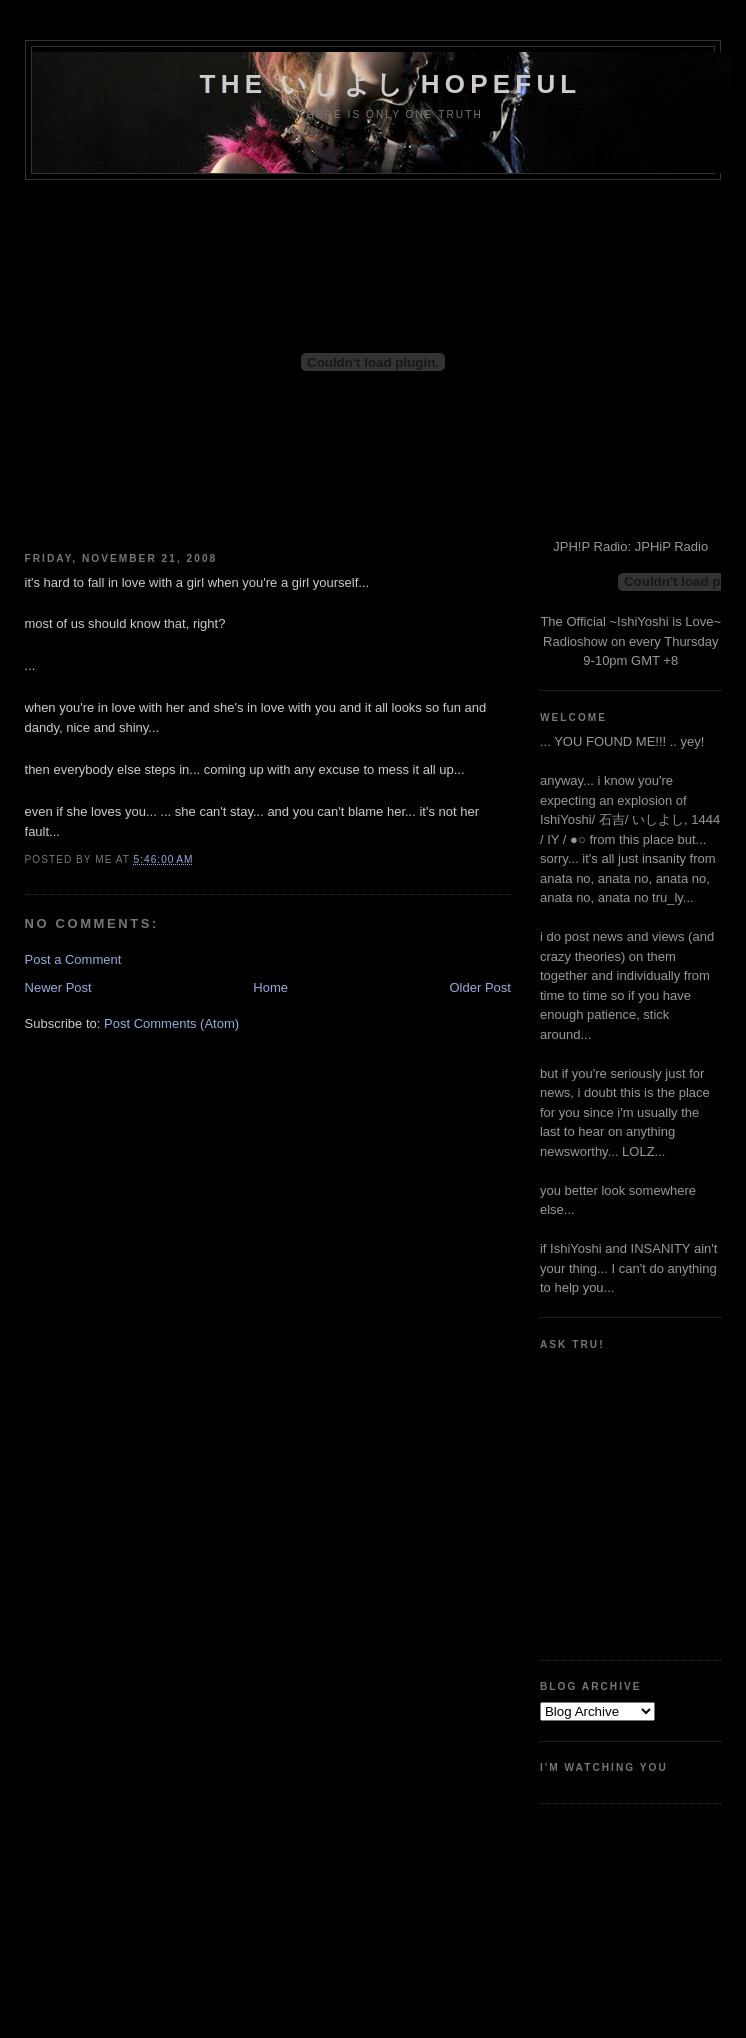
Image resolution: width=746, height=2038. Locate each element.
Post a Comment (73, 959)
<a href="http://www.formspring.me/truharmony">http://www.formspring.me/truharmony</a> (630, 1497)
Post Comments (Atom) (171, 1023)
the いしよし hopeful (391, 84)
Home (270, 987)
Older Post (480, 987)
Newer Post (58, 987)
